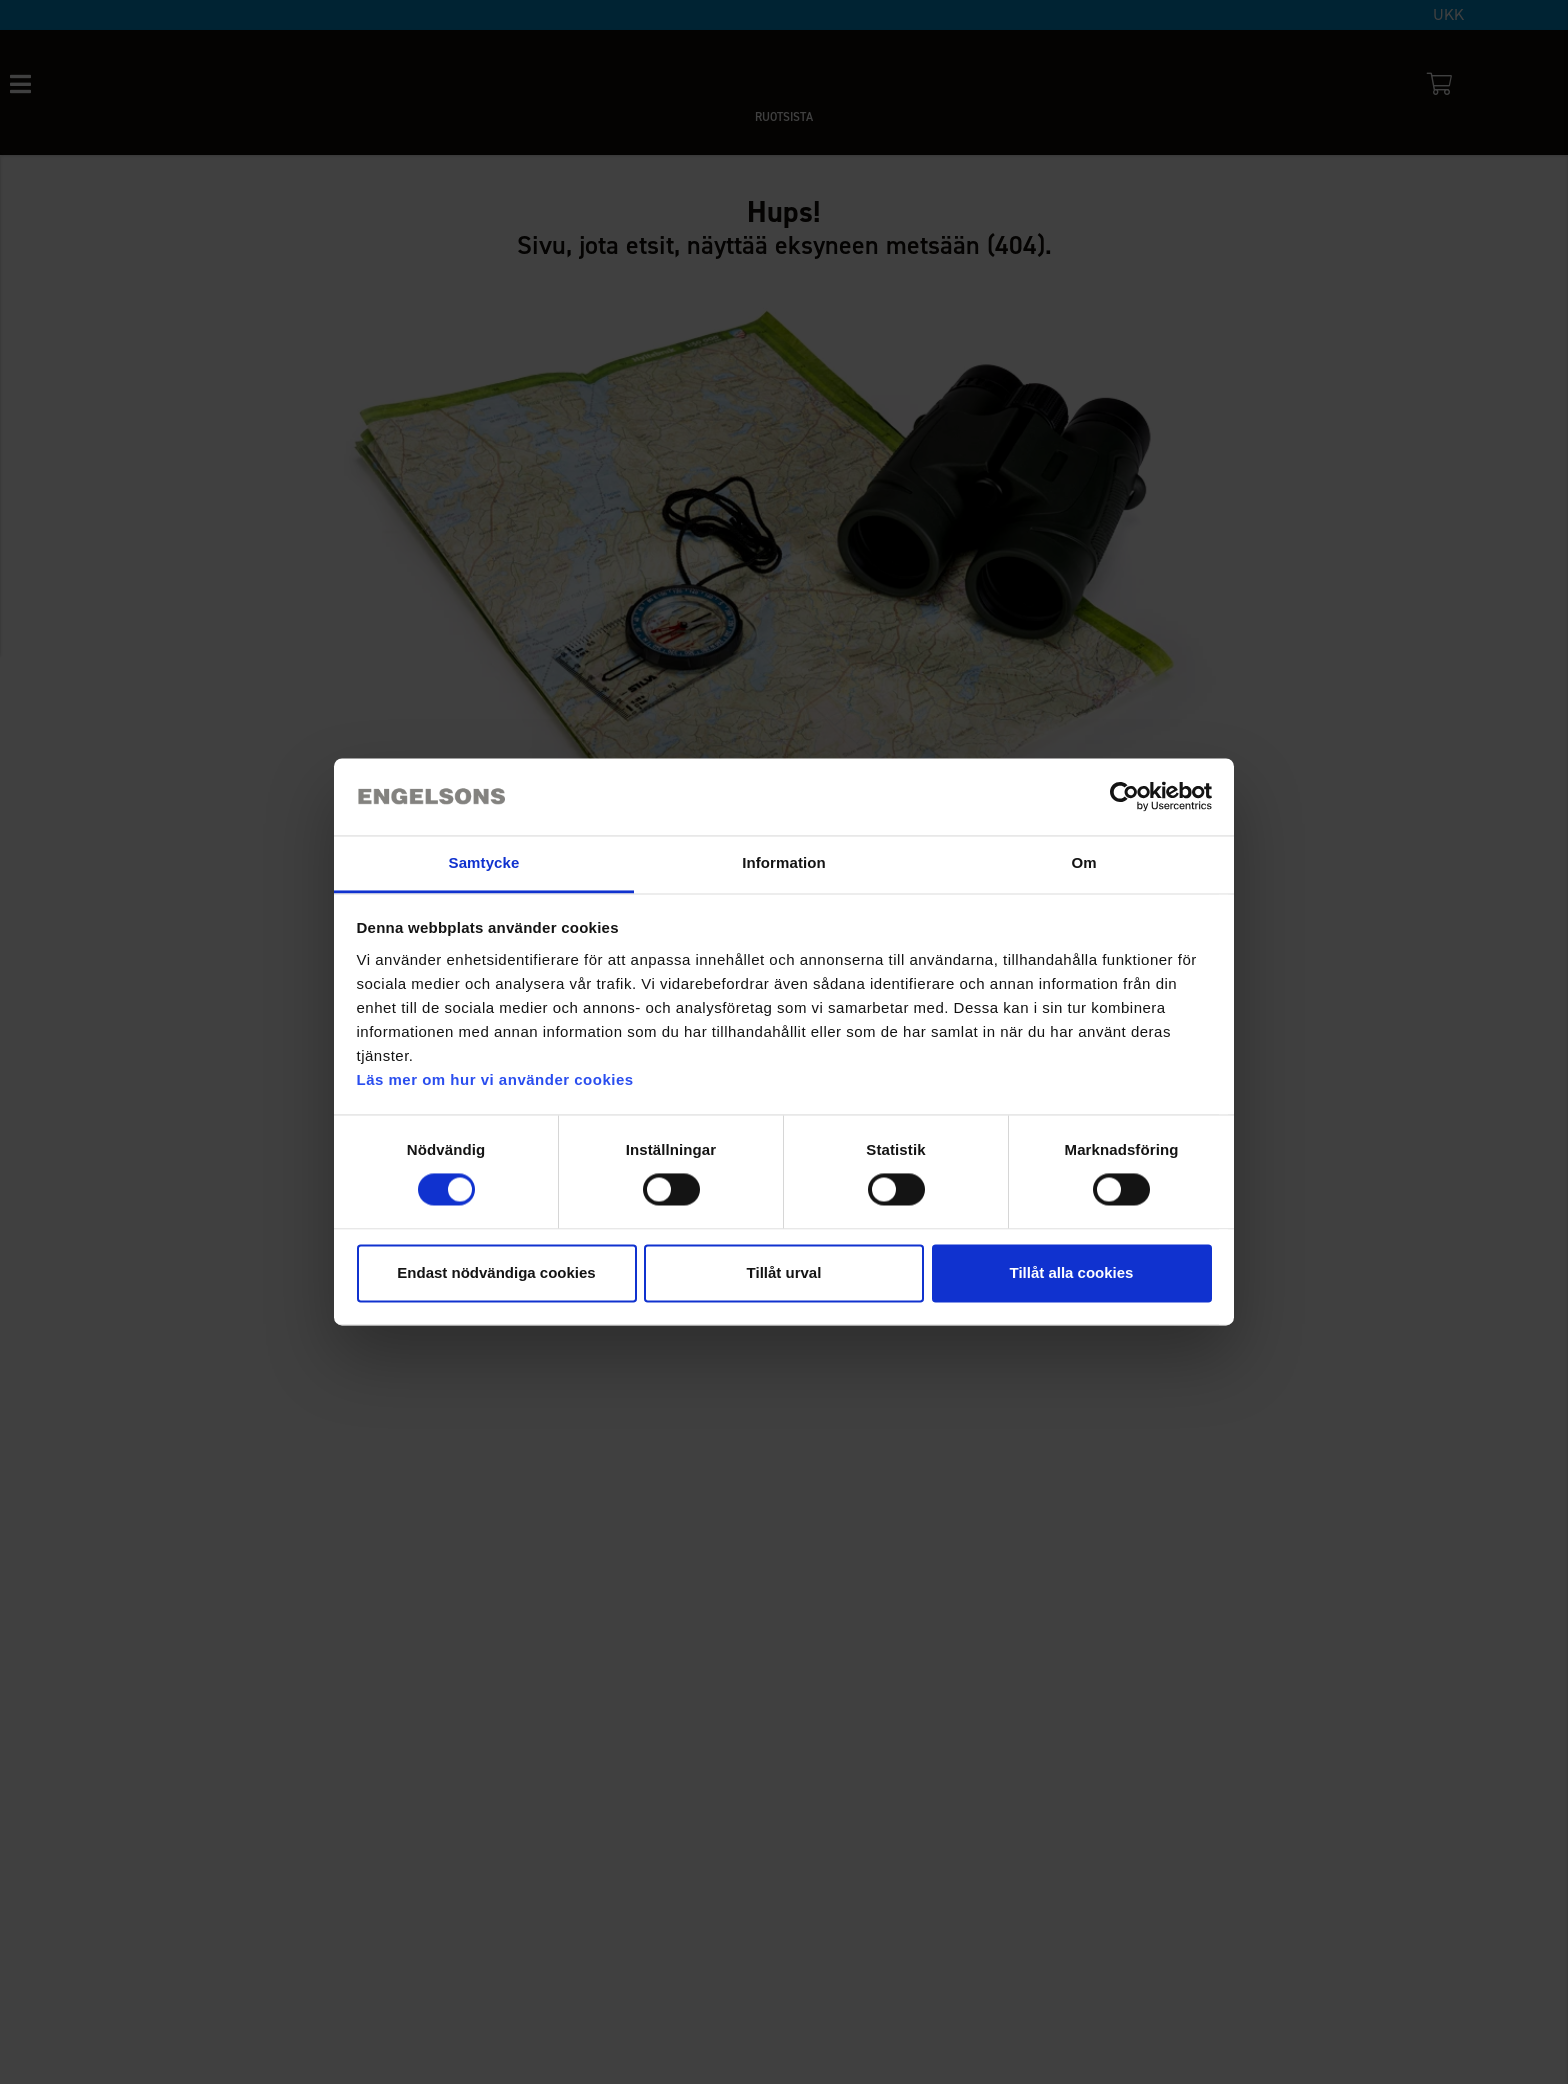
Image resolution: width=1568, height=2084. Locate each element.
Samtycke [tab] (484, 862)
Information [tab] (784, 862)
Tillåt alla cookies (1072, 1272)
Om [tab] (1083, 862)
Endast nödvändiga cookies (496, 1272)
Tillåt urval (784, 1272)
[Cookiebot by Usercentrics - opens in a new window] (1124, 797)
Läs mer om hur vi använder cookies (495, 1079)
